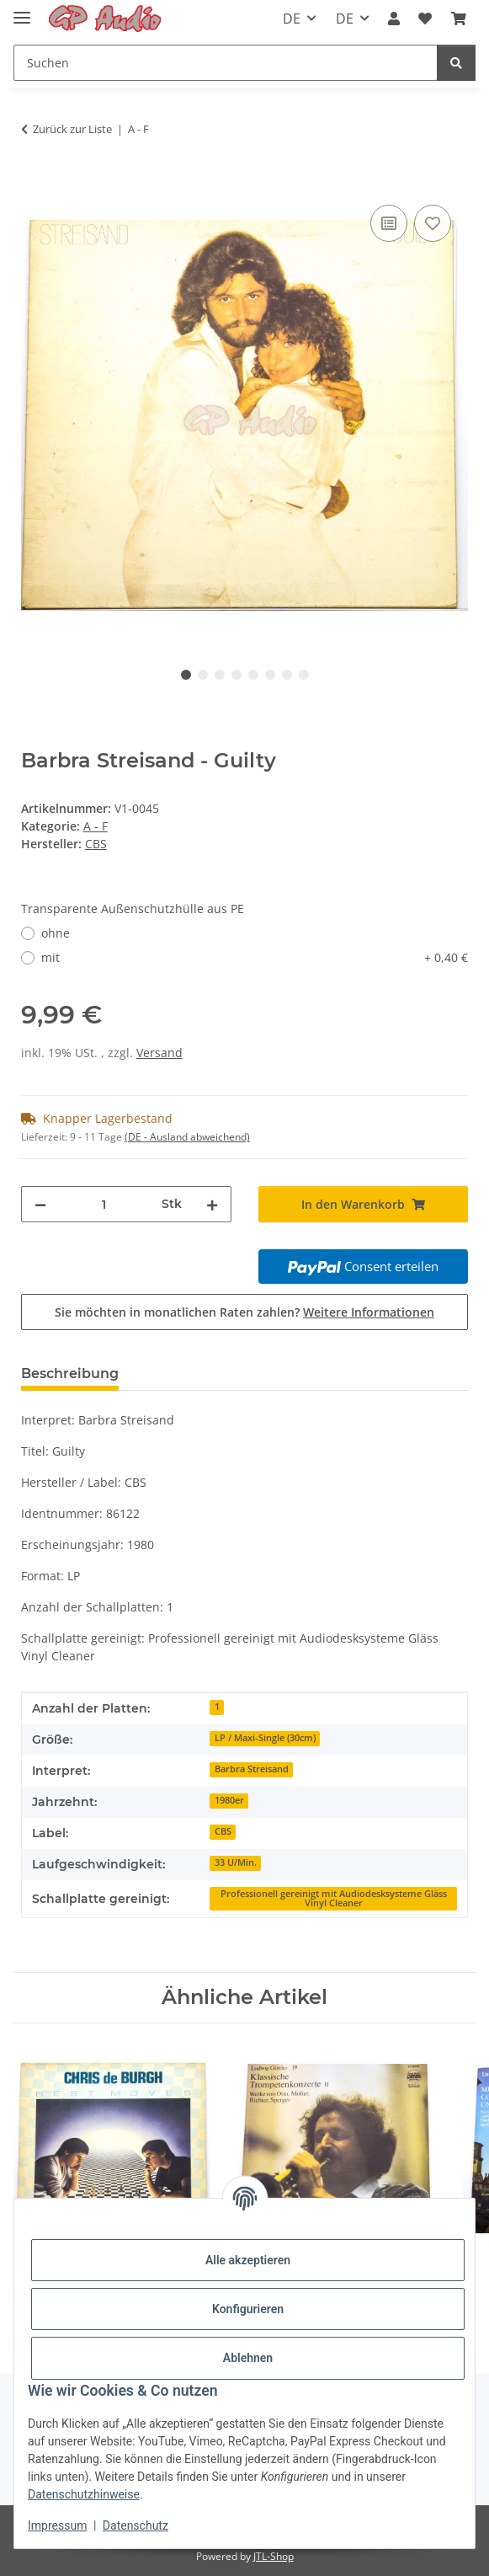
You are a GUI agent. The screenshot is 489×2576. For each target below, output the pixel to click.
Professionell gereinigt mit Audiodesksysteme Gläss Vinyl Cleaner (334, 1898)
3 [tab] (220, 675)
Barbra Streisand (252, 1769)
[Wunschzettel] (425, 18)
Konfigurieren (248, 2309)
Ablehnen (248, 2358)
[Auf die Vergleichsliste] (388, 223)
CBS (223, 1831)
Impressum (57, 2525)
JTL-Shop (273, 2556)
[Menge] (104, 1204)
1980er (229, 1800)
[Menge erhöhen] (212, 1204)
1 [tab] (186, 675)
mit (255, 957)
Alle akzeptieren (247, 2260)
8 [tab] (304, 675)
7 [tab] (287, 675)
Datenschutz (135, 2525)
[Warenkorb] (459, 18)
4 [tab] (236, 675)
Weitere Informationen (368, 1312)
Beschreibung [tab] (70, 1373)
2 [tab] (203, 675)
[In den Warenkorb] (34, 182)
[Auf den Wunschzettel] (432, 223)
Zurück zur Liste (72, 128)
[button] (394, 18)
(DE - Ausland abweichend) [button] (187, 1137)
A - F (95, 826)
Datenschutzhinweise (84, 2494)
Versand (159, 1053)
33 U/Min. (236, 1862)
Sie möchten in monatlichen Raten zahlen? (244, 1312)
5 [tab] (253, 675)
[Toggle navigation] (21, 10)
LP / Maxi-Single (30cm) (265, 1738)
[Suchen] (225, 63)
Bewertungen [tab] (194, 1373)
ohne (55, 933)
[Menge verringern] (40, 1204)
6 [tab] (270, 675)
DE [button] (291, 18)
